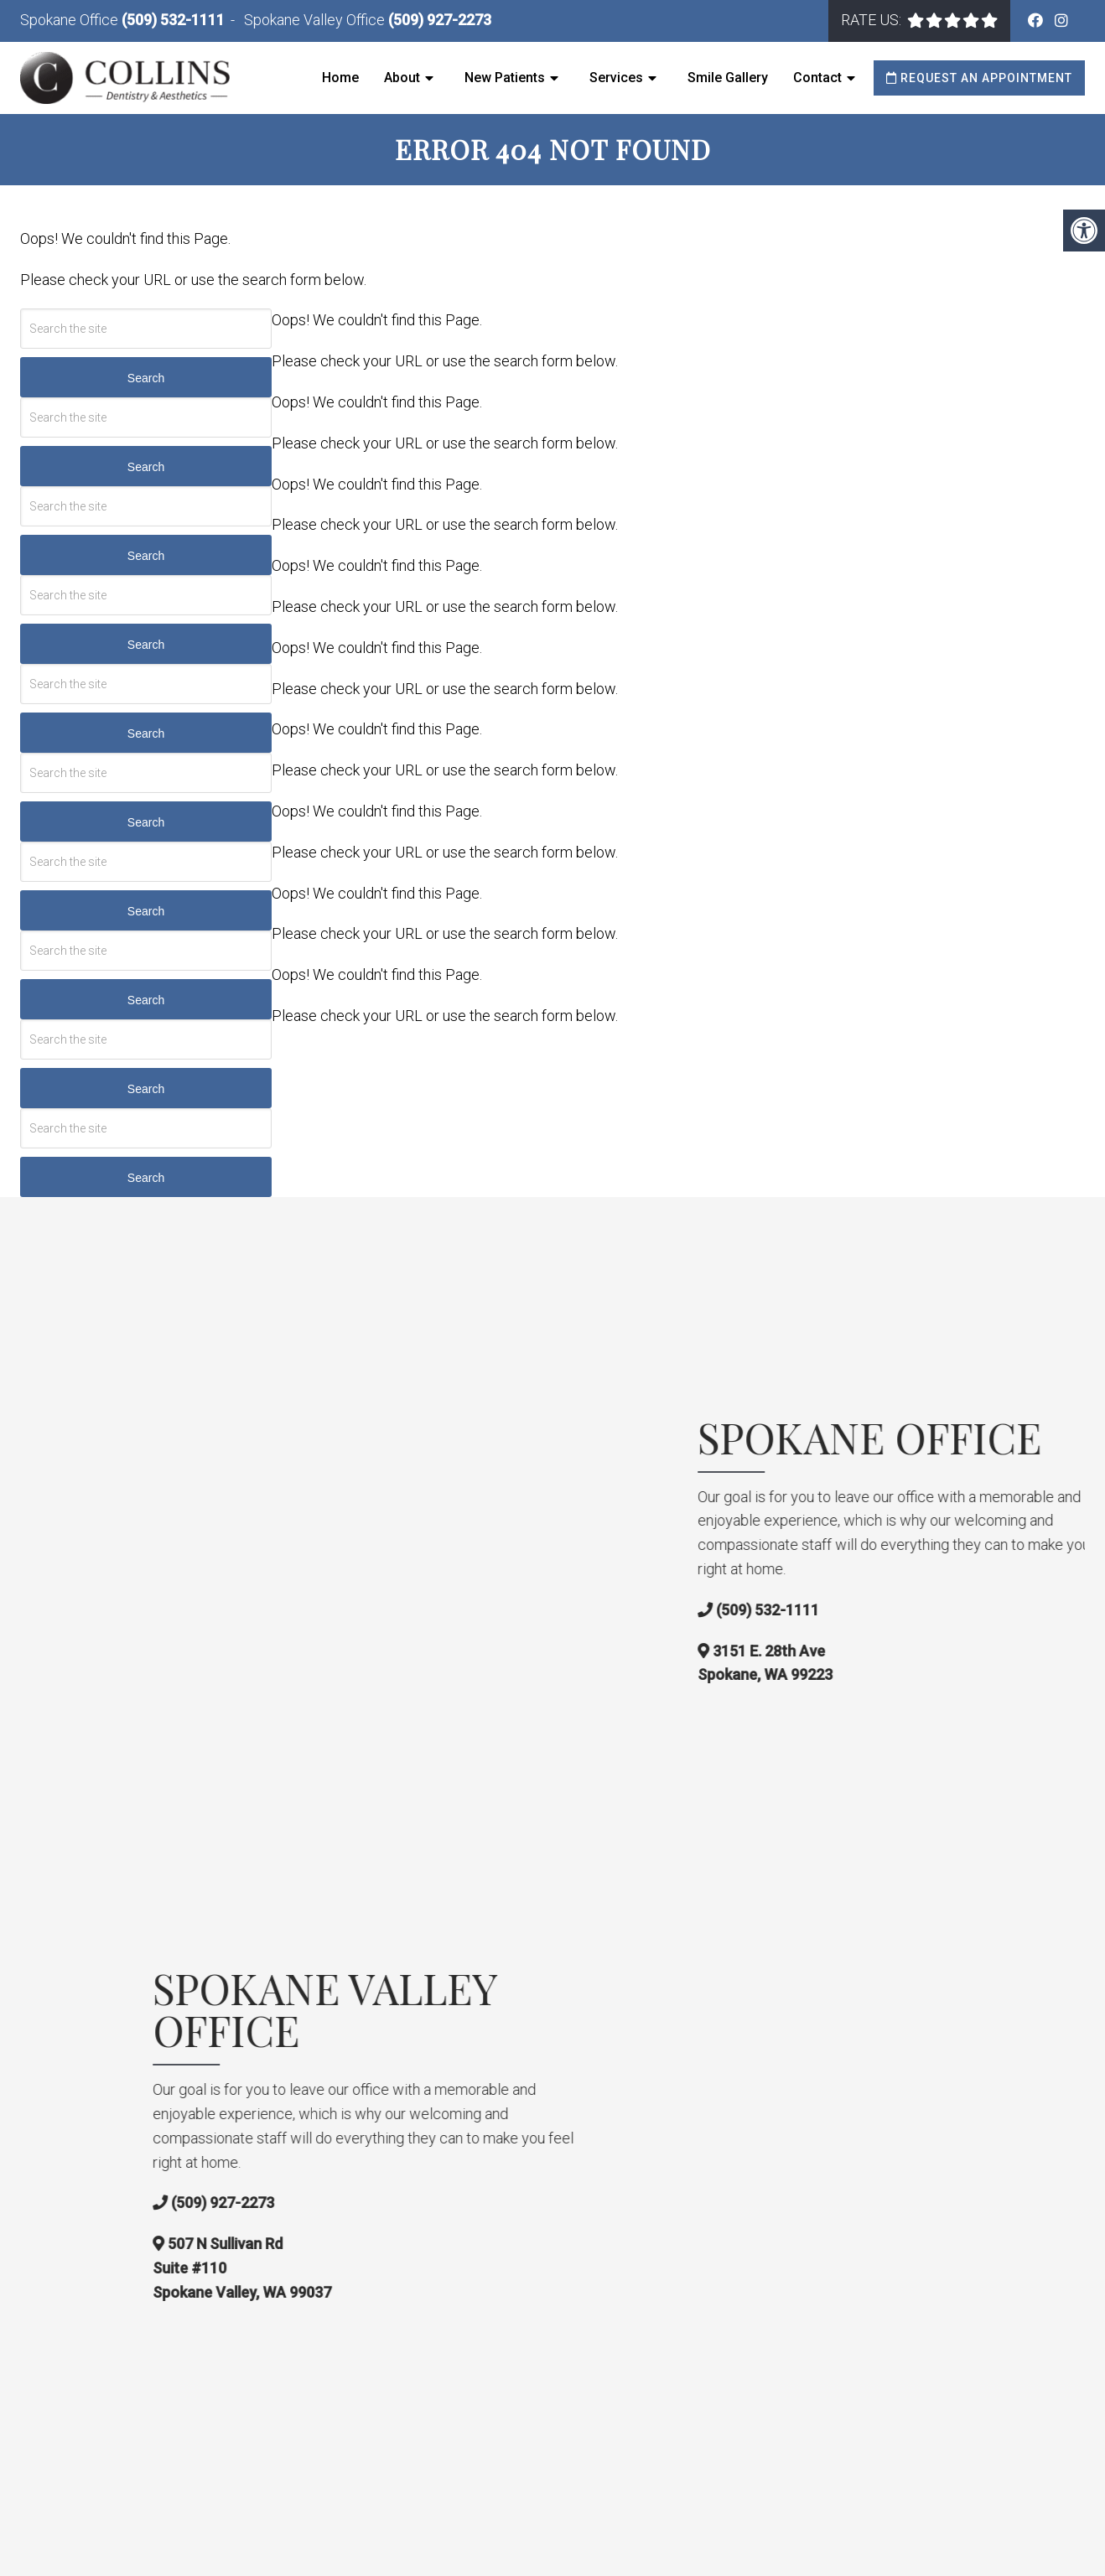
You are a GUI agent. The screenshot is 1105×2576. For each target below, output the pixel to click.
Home (340, 78)
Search (145, 378)
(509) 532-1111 (173, 20)
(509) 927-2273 (439, 20)
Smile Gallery (727, 78)
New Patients (504, 78)
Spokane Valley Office (316, 20)
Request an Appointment (979, 78)
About (402, 78)
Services (616, 78)
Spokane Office (71, 20)
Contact (817, 78)
